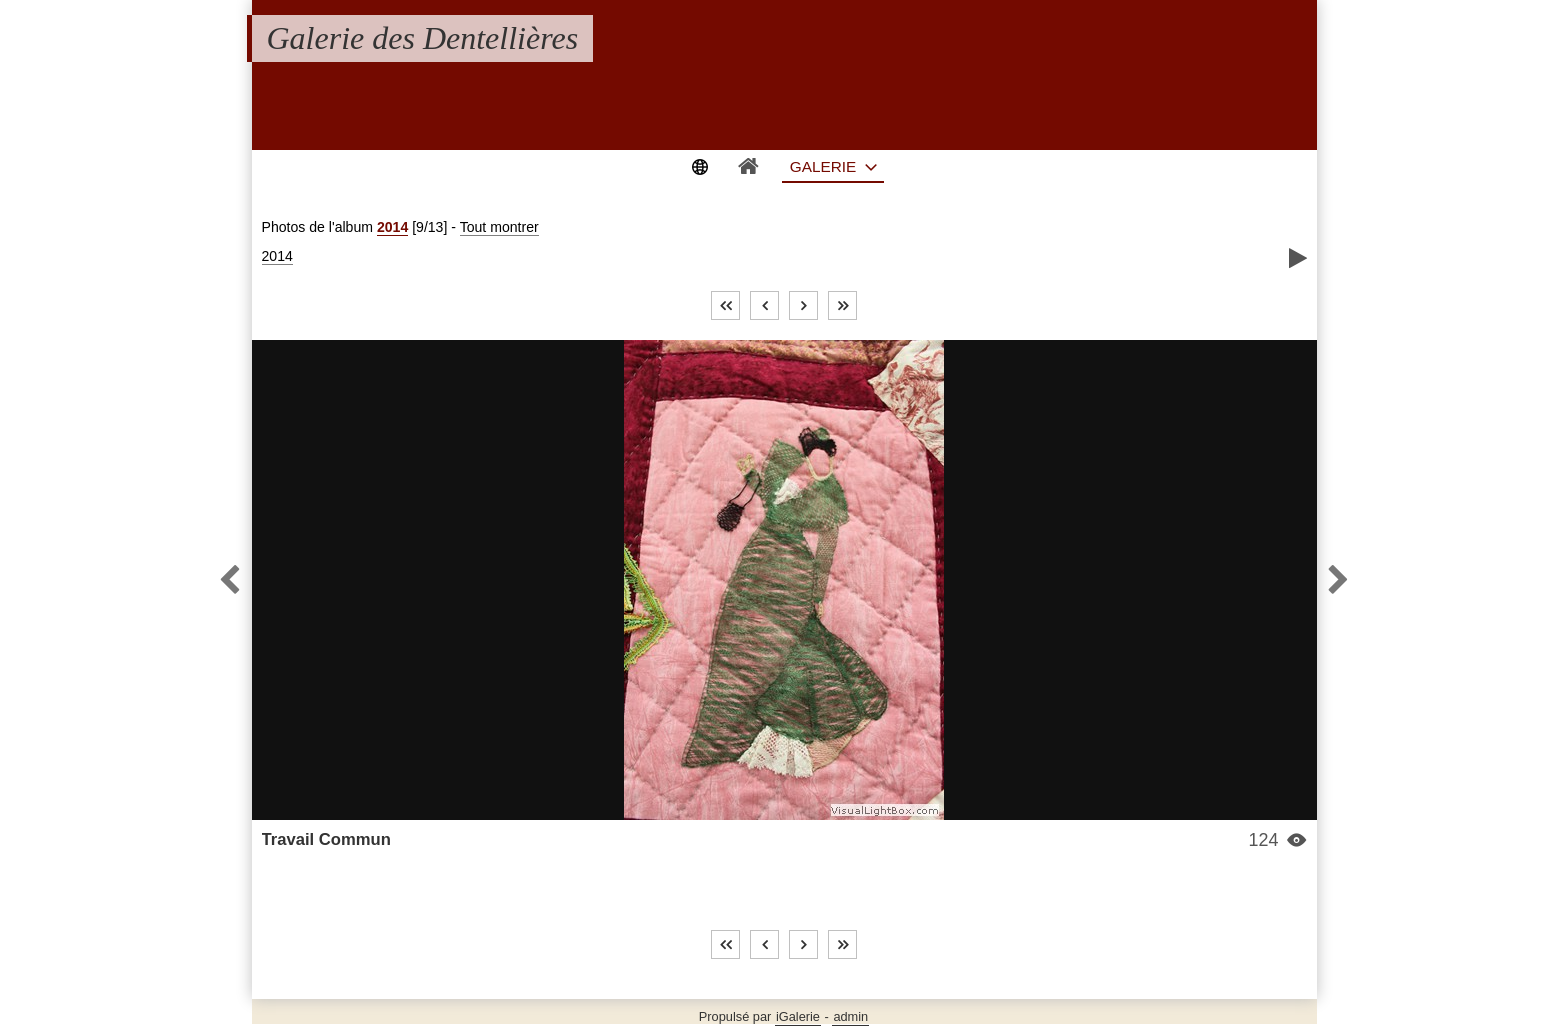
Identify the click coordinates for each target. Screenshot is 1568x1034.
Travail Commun (326, 839)
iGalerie (798, 1016)
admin (850, 1016)
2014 (392, 227)
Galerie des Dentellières (423, 38)
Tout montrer (499, 227)
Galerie (823, 166)
